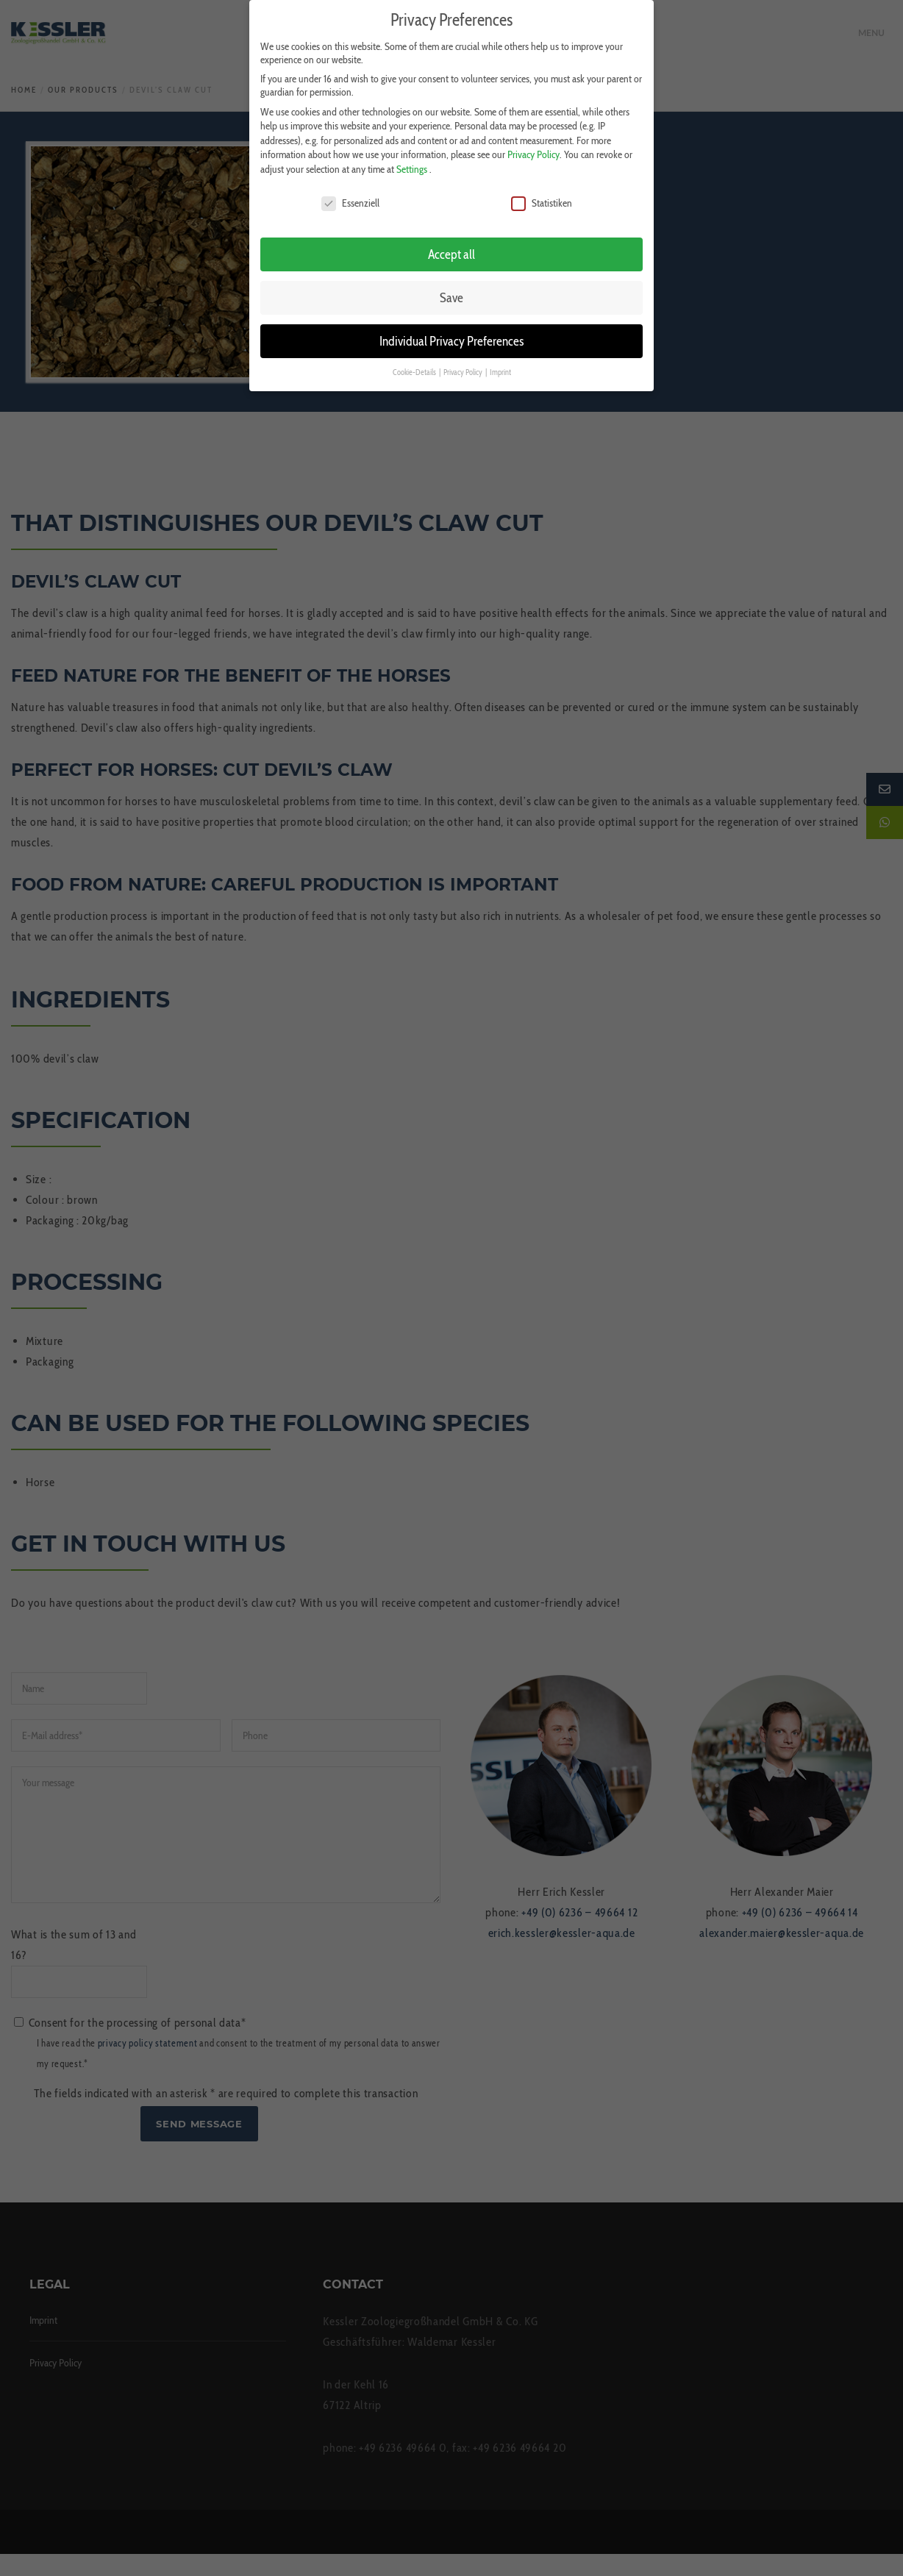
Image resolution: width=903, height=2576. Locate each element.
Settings (411, 167)
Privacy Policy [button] (463, 371)
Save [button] (451, 296)
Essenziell (350, 201)
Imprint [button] (500, 371)
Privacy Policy (533, 153)
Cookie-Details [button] (415, 371)
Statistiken (541, 201)
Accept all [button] (451, 252)
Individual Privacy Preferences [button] (451, 339)
